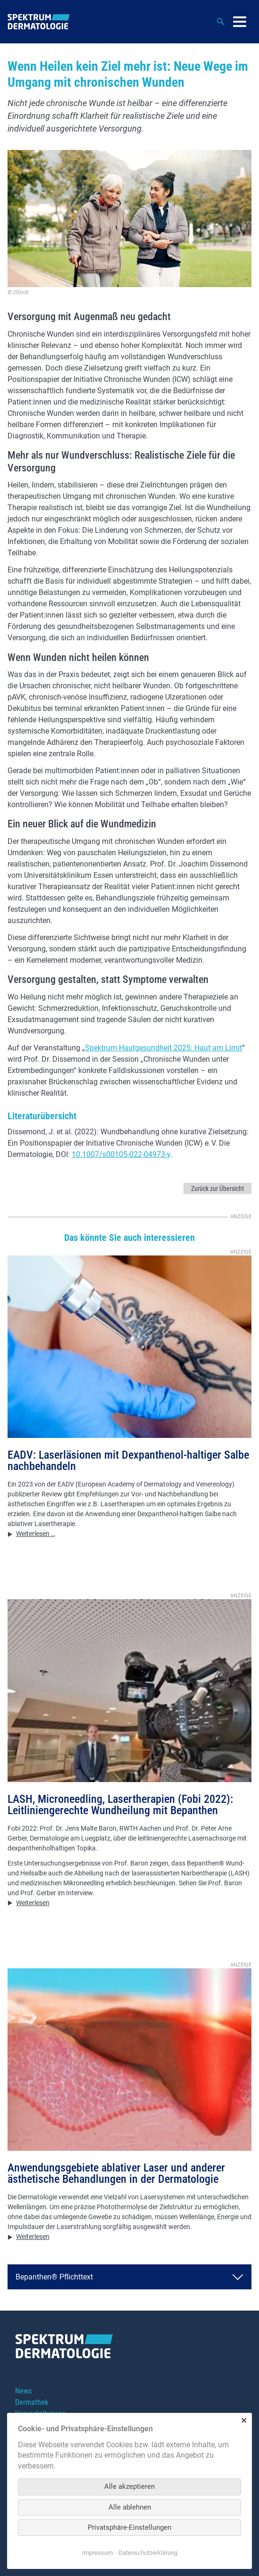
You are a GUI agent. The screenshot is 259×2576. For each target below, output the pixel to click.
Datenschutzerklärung (147, 2552)
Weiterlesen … (35, 1534)
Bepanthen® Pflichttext (54, 2276)
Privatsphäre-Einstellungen (129, 2527)
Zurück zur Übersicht (217, 1188)
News (23, 2390)
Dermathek (31, 2402)
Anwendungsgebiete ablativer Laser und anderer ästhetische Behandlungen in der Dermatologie (116, 2173)
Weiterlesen (33, 1903)
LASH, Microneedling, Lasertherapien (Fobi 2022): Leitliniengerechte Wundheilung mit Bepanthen (120, 1804)
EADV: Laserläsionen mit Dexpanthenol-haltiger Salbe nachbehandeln (128, 1460)
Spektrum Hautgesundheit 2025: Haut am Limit (163, 1047)
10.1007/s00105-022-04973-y (121, 1154)
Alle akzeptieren (129, 2486)
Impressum (97, 2552)
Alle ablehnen (130, 2507)
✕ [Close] (244, 2420)
